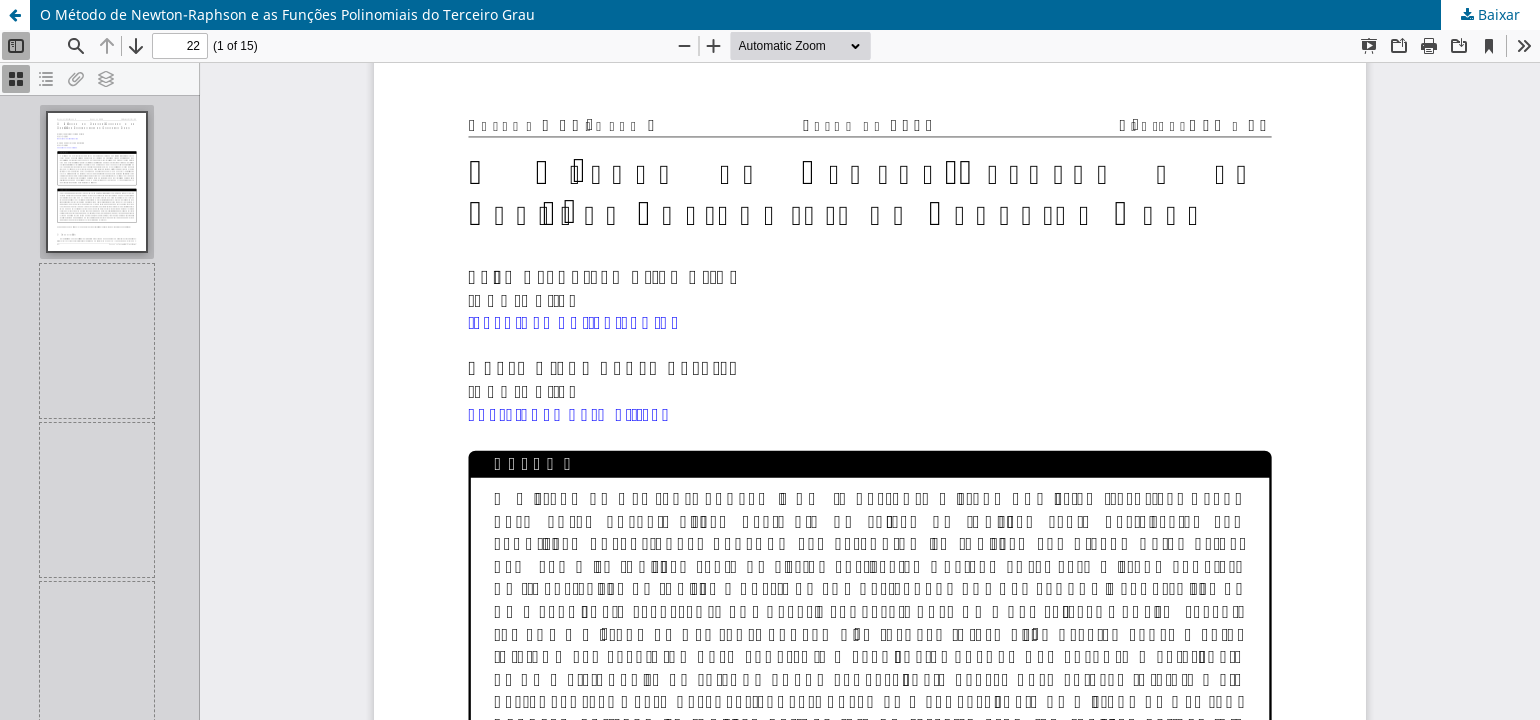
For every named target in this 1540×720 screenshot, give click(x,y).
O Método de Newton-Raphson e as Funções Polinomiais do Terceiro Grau (287, 14)
